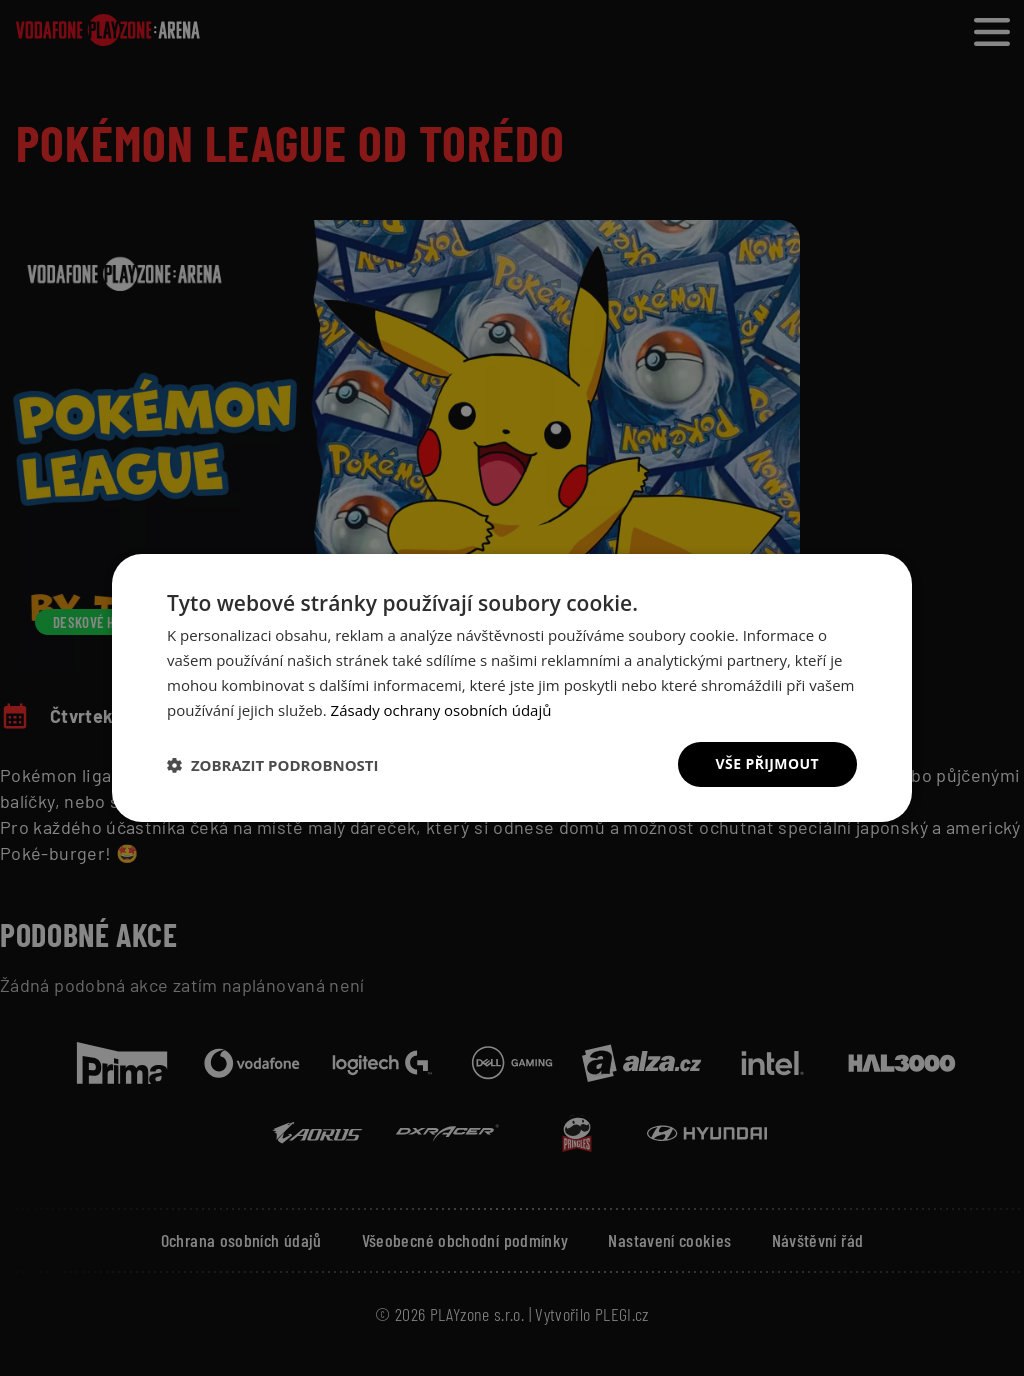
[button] (273, 765)
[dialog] (512, 688)
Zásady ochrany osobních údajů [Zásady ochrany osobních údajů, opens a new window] (441, 710)
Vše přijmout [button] (767, 763)
